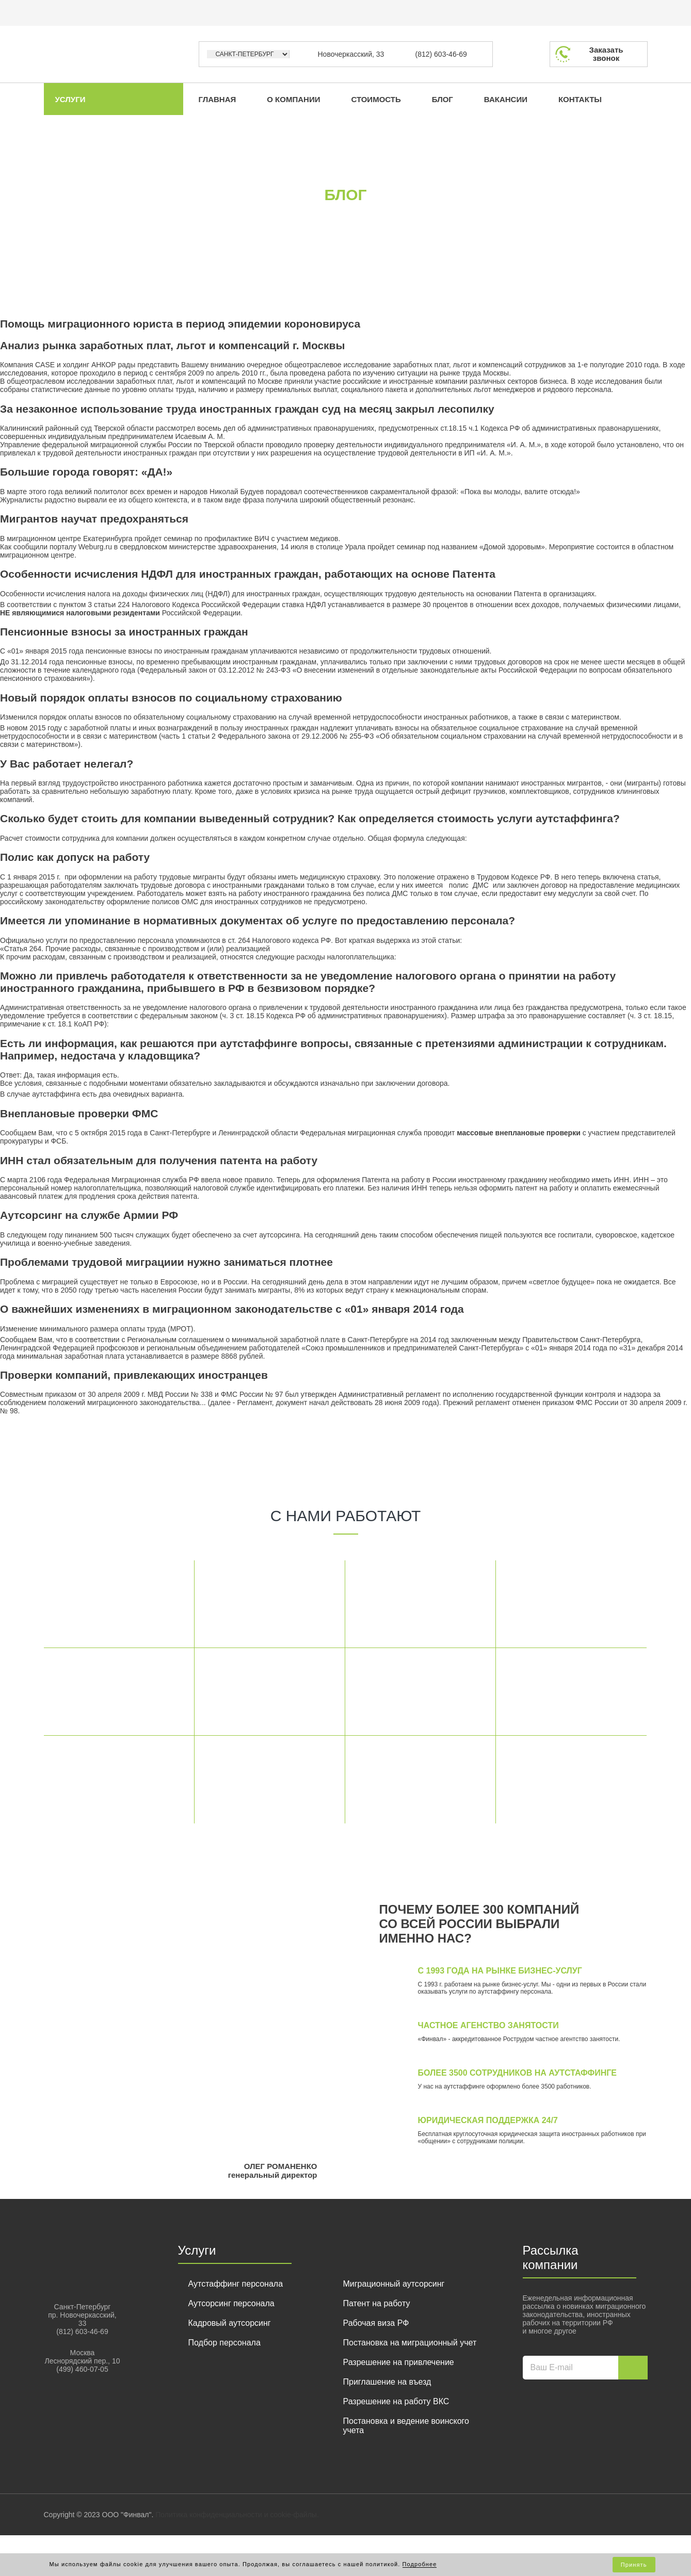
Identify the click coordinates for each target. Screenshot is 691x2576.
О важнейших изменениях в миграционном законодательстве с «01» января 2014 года (232, 1309)
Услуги (70, 99)
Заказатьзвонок (606, 53)
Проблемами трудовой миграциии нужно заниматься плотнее (166, 1262)
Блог (441, 99)
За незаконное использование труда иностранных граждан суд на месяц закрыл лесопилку (247, 409)
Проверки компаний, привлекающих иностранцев (134, 1375)
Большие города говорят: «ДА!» (86, 472)
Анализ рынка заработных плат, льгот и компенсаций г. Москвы (172, 345)
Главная (216, 99)
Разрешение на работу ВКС (396, 2401)
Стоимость (374, 99)
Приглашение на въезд (387, 2381)
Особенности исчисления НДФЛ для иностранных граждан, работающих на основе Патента (247, 574)
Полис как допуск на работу (75, 857)
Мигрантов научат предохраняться (94, 519)
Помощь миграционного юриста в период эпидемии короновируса (180, 324)
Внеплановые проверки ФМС (79, 1113)
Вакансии (504, 99)
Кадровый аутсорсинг (229, 2323)
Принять (634, 2565)
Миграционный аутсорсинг (394, 2283)
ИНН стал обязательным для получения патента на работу (158, 1160)
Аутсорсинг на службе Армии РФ (89, 1215)
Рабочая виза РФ (376, 2323)
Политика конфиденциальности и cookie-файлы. (237, 2514)
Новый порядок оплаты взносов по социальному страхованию (171, 698)
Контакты (578, 99)
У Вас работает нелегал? (66, 764)
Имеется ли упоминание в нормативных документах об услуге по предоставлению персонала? (257, 920)
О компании (292, 99)
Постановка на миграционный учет (410, 2342)
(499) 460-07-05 (82, 2369)
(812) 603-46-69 (441, 54)
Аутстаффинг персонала (235, 2283)
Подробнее (420, 2564)
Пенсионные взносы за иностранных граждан (124, 632)
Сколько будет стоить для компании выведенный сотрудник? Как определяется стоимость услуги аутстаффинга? (310, 818)
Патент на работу (376, 2303)
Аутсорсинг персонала (231, 2303)
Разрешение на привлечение (398, 2362)
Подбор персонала (224, 2342)
